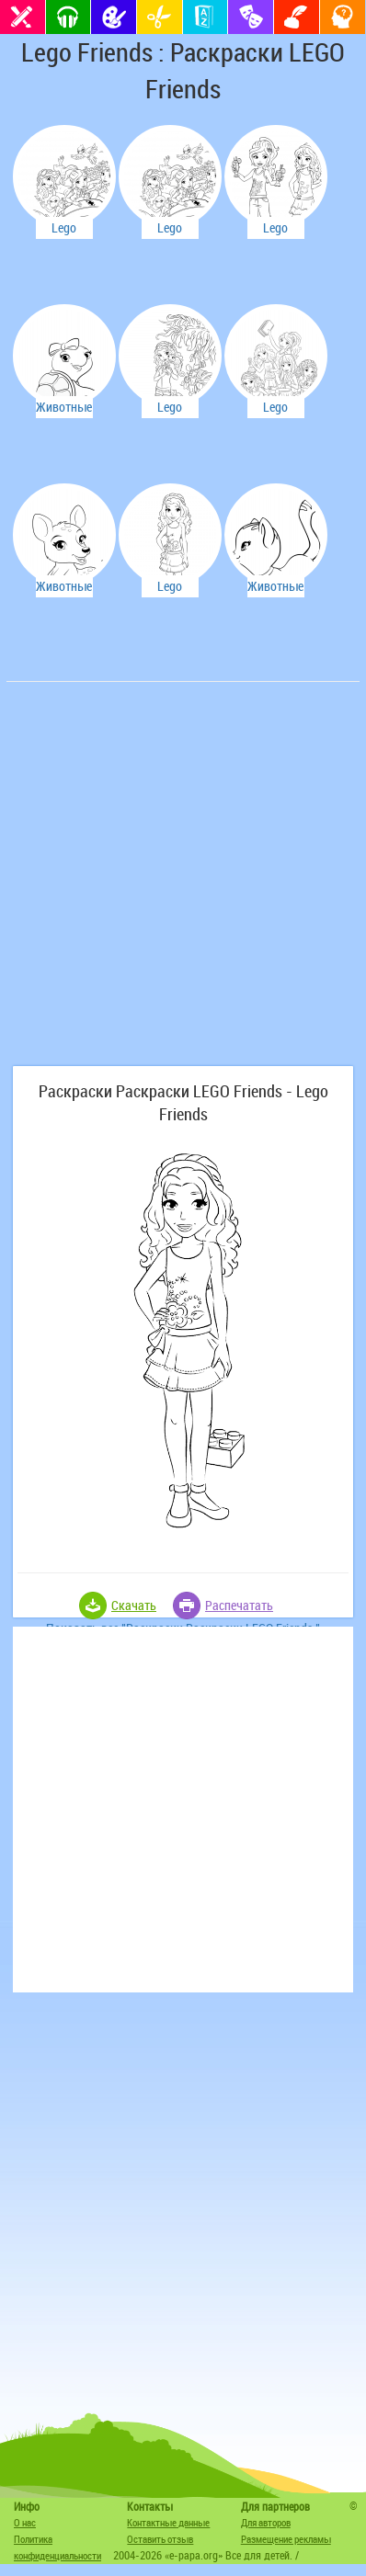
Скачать (133, 1605)
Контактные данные (168, 2522)
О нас (25, 2522)
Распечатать (239, 1605)
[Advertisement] (183, 883)
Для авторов (266, 2522)
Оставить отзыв (160, 2539)
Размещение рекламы (286, 2539)
